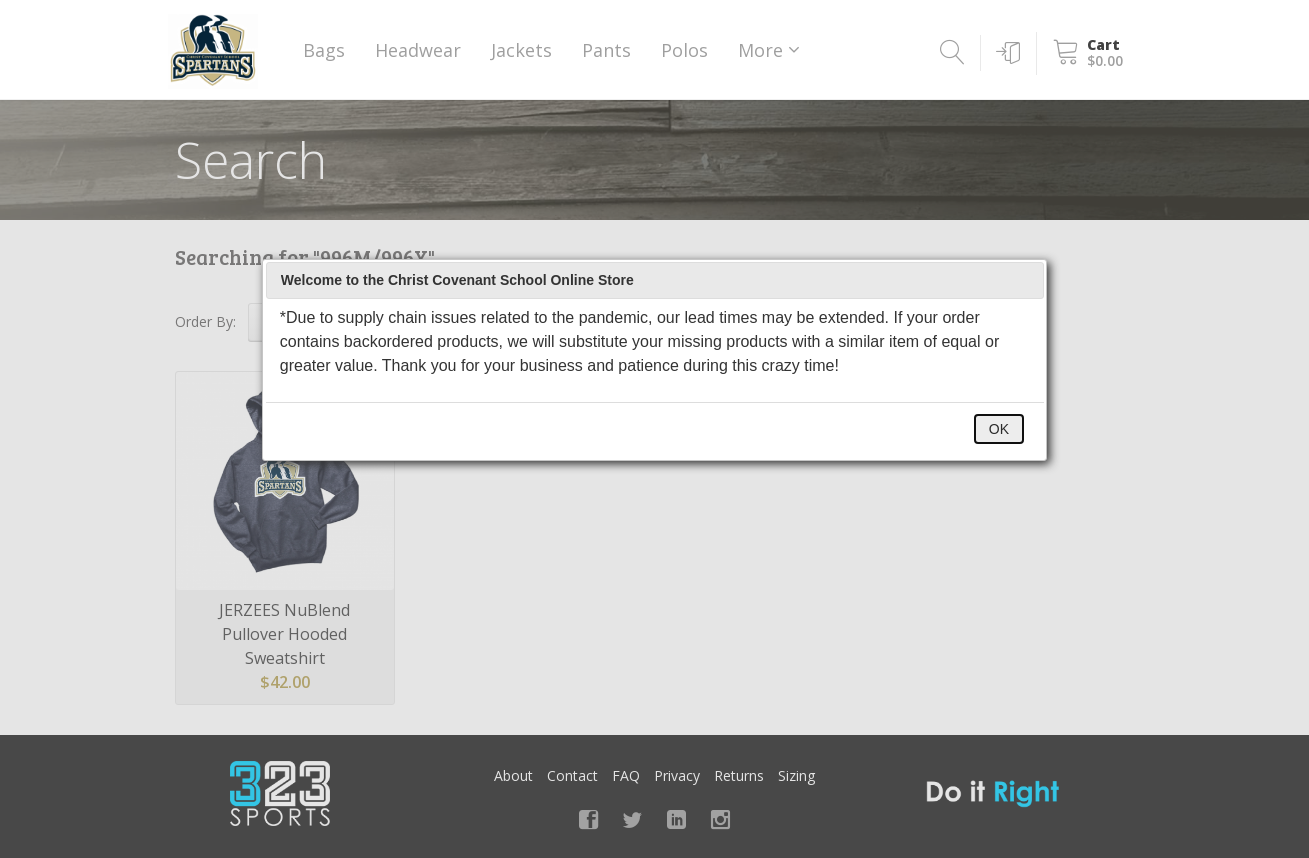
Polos (684, 50)
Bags (324, 50)
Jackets (521, 50)
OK (999, 429)
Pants (606, 50)
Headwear (418, 50)
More (769, 50)
